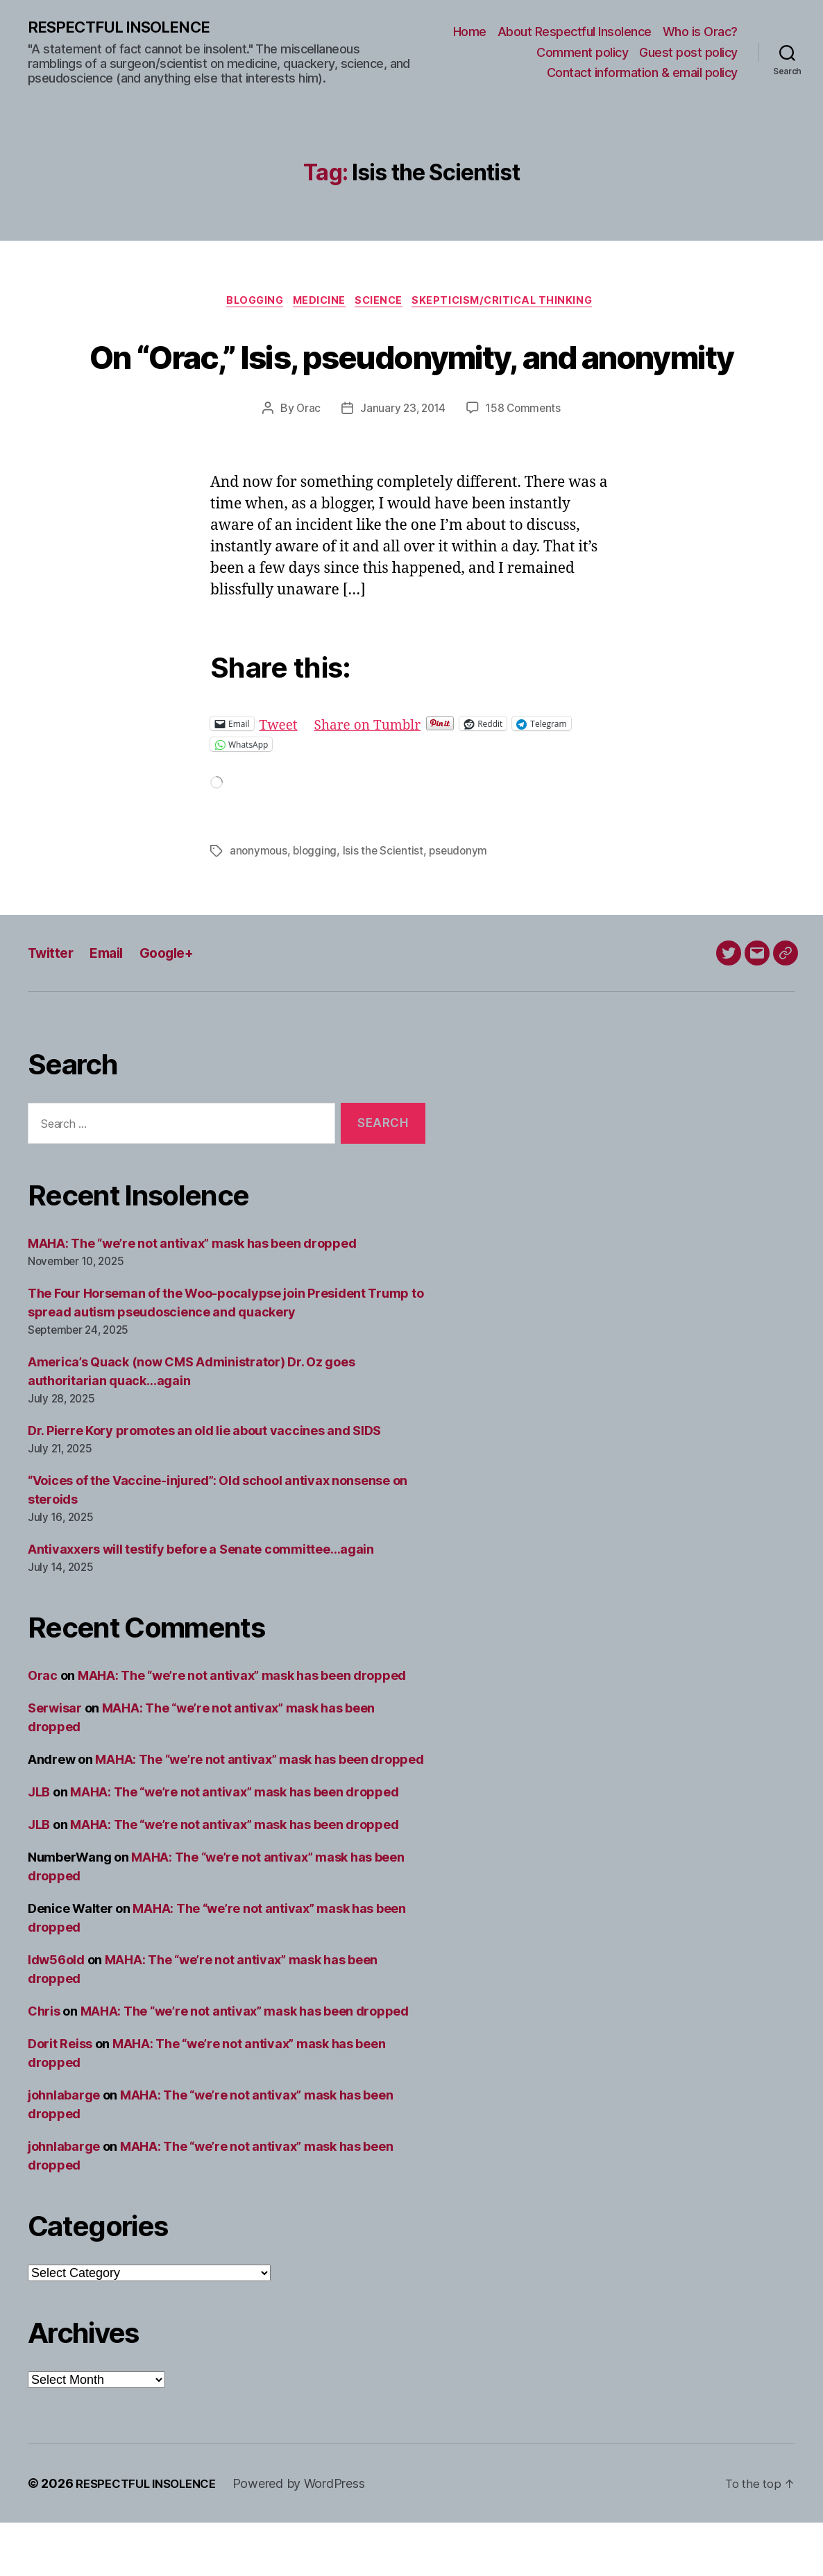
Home (469, 32)
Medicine (317, 304)
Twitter (53, 1006)
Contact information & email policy (642, 73)
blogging (316, 904)
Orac (305, 463)
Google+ (177, 1006)
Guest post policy (688, 53)
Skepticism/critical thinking (514, 304)
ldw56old (56, 2013)
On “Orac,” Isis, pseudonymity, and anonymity (411, 382)
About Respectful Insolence (575, 32)
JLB (39, 1845)
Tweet (281, 777)
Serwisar (55, 1761)
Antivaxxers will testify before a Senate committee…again (201, 1602)
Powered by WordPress (310, 2537)
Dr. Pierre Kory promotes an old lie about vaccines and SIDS (204, 1484)
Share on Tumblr (376, 777)
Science (383, 304)
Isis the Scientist (386, 904)
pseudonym (463, 904)
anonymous (259, 904)
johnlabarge (64, 2148)
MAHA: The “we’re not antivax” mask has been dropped (192, 1296)
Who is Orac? (700, 32)
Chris (44, 2064)
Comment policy (582, 53)
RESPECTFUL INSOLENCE (126, 27)
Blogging (246, 304)
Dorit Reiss (60, 2097)
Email (112, 1006)
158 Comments (525, 463)
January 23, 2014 (401, 463)
